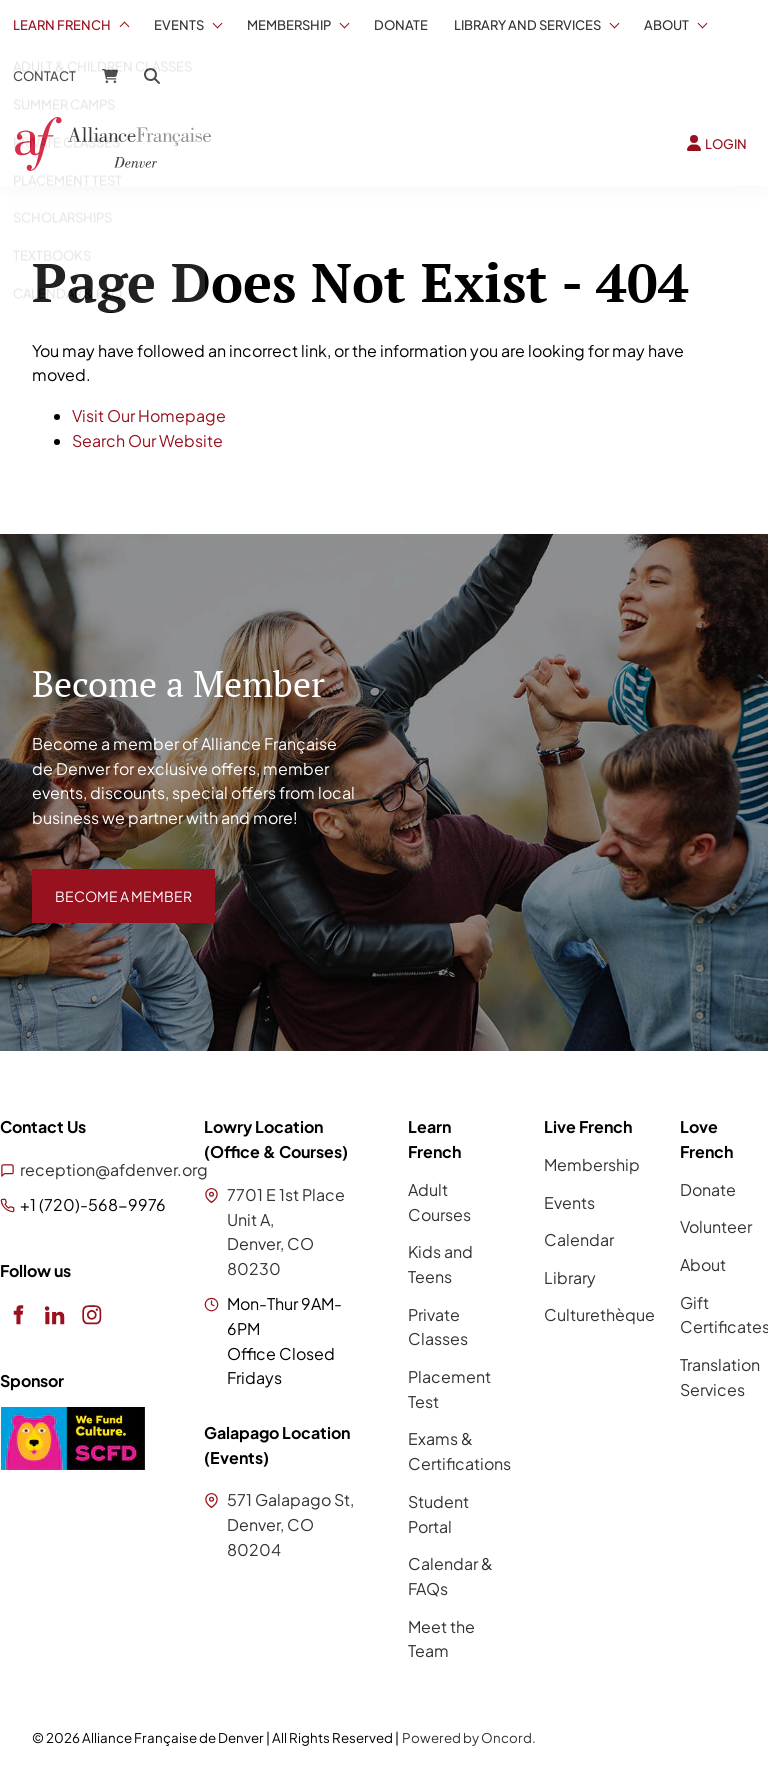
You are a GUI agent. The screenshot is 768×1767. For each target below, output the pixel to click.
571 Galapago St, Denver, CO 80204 (290, 1524)
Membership (289, 25)
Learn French (62, 25)
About (666, 25)
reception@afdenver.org (114, 1169)
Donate (401, 25)
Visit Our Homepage (149, 415)
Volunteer (716, 1226)
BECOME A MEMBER (109, 880)
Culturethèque (599, 1314)
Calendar (579, 1239)
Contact (44, 76)
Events (179, 25)
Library (570, 1277)
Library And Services (527, 25)
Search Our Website (147, 440)
